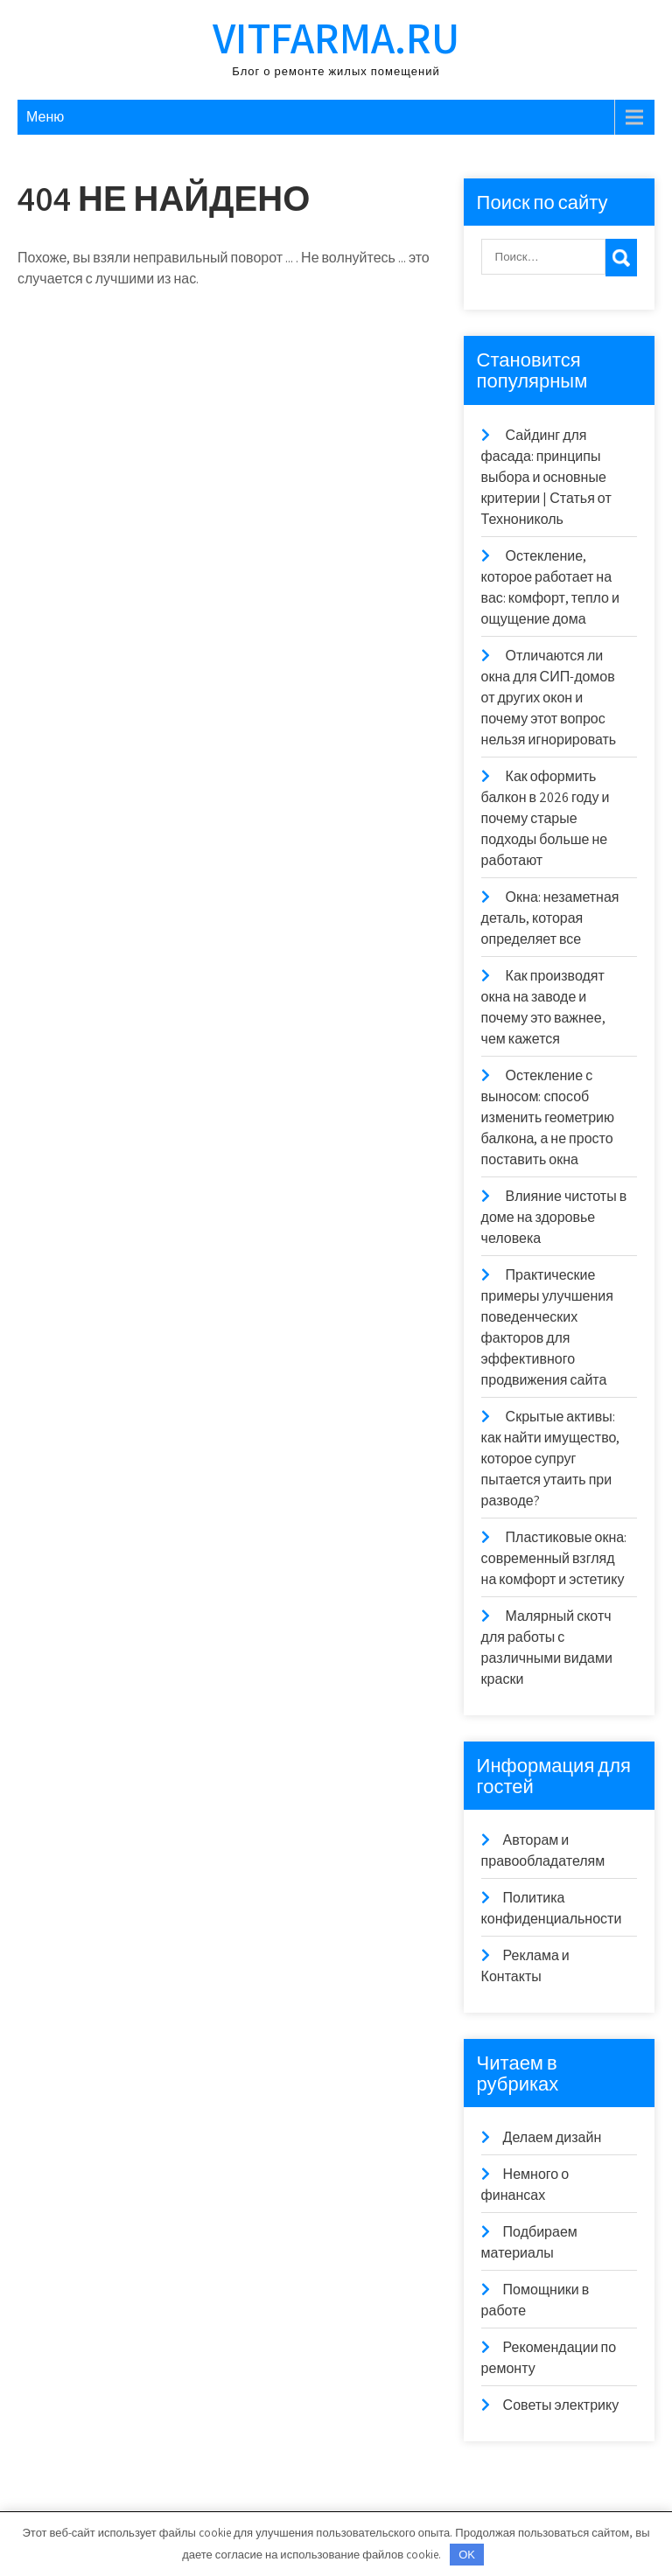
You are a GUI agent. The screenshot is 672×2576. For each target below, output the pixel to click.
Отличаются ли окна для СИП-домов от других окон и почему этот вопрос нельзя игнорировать (549, 697)
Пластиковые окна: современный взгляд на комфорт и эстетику (554, 1558)
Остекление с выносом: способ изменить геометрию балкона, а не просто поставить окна (547, 1117)
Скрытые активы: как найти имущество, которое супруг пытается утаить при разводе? (550, 1458)
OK (466, 2554)
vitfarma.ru (336, 37)
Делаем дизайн (552, 2137)
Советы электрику (561, 2405)
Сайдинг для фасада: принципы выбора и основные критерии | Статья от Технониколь (546, 477)
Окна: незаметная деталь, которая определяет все (550, 918)
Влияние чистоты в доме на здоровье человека (554, 1217)
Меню (45, 117)
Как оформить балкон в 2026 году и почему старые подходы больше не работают (545, 818)
